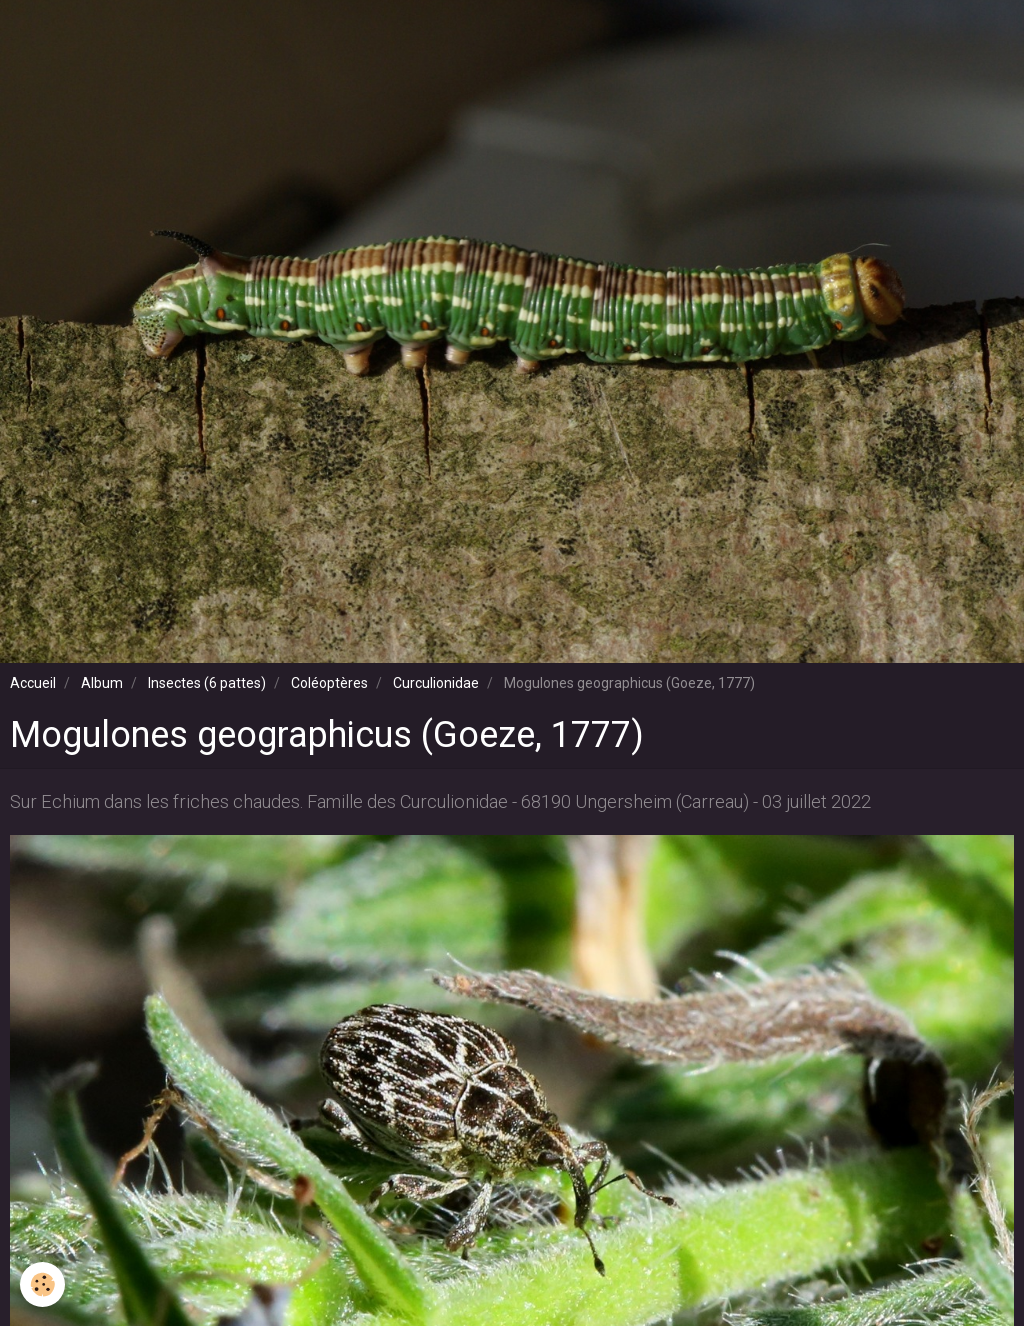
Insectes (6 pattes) (207, 683)
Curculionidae (436, 683)
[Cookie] (42, 1284)
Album (102, 683)
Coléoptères (329, 683)
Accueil (33, 683)
